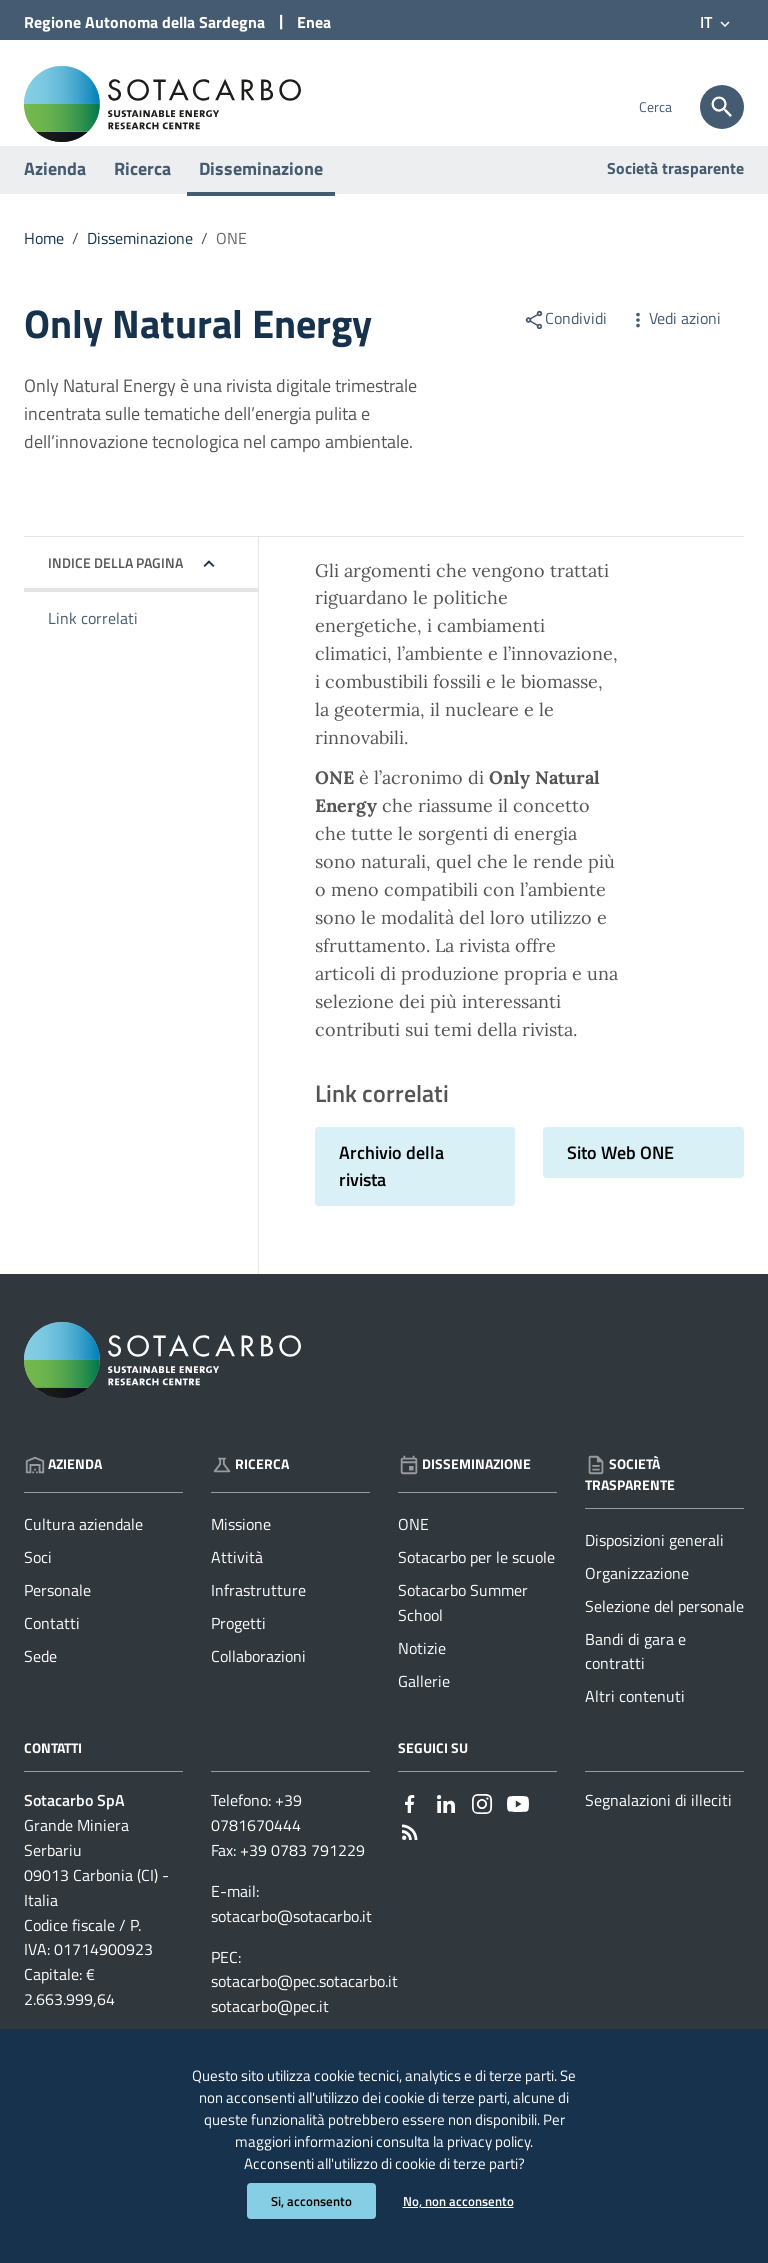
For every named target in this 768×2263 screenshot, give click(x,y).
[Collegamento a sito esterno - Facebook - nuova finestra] (410, 1832)
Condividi (565, 348)
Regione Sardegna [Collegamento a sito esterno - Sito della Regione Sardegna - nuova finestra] (144, 22)
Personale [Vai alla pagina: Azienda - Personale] (57, 1621)
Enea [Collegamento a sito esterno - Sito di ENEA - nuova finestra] (314, 22)
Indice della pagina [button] (115, 592)
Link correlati (93, 649)
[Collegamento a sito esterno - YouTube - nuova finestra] (518, 1832)
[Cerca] (722, 107)
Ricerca (142, 198)
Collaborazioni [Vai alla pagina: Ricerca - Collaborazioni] (258, 1686)
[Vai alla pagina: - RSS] (410, 1860)
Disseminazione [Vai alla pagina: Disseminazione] (464, 1493)
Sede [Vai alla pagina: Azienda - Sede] (40, 1686)
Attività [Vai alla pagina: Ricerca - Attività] (237, 1588)
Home (44, 268)
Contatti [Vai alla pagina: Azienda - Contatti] (52, 1654)
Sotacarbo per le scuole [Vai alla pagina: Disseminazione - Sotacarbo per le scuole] (476, 1588)
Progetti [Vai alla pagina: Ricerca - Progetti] (238, 1654)
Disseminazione (261, 198)
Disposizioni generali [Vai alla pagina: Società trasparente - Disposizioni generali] (654, 1570)
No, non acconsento (460, 2200)
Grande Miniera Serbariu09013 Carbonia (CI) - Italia (96, 1893)
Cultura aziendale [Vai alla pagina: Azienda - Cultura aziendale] (83, 1555)
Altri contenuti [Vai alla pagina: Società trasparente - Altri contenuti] (635, 1727)
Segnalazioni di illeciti (658, 1831)
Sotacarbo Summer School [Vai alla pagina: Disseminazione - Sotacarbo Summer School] (463, 1633)
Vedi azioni (674, 348)
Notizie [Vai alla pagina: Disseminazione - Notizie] (422, 1678)
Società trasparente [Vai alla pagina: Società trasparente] (675, 198)
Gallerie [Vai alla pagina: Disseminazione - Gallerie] (424, 1711)
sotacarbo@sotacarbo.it (291, 1946)
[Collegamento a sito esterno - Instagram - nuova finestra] (482, 1832)
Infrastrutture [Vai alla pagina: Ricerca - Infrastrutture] (258, 1621)
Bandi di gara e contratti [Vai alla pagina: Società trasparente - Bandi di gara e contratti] (635, 1681)
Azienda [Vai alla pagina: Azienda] (63, 1493)
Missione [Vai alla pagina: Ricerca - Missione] (241, 1555)
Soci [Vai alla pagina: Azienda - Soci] (38, 1588)
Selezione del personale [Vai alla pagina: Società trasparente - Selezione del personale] (664, 1636)
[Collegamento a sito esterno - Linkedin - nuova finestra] (446, 1832)
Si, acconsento (307, 2200)
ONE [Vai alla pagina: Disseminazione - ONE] (413, 1555)
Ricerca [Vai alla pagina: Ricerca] (250, 1493)
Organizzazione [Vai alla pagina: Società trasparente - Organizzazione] (637, 1603)
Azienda (55, 198)
